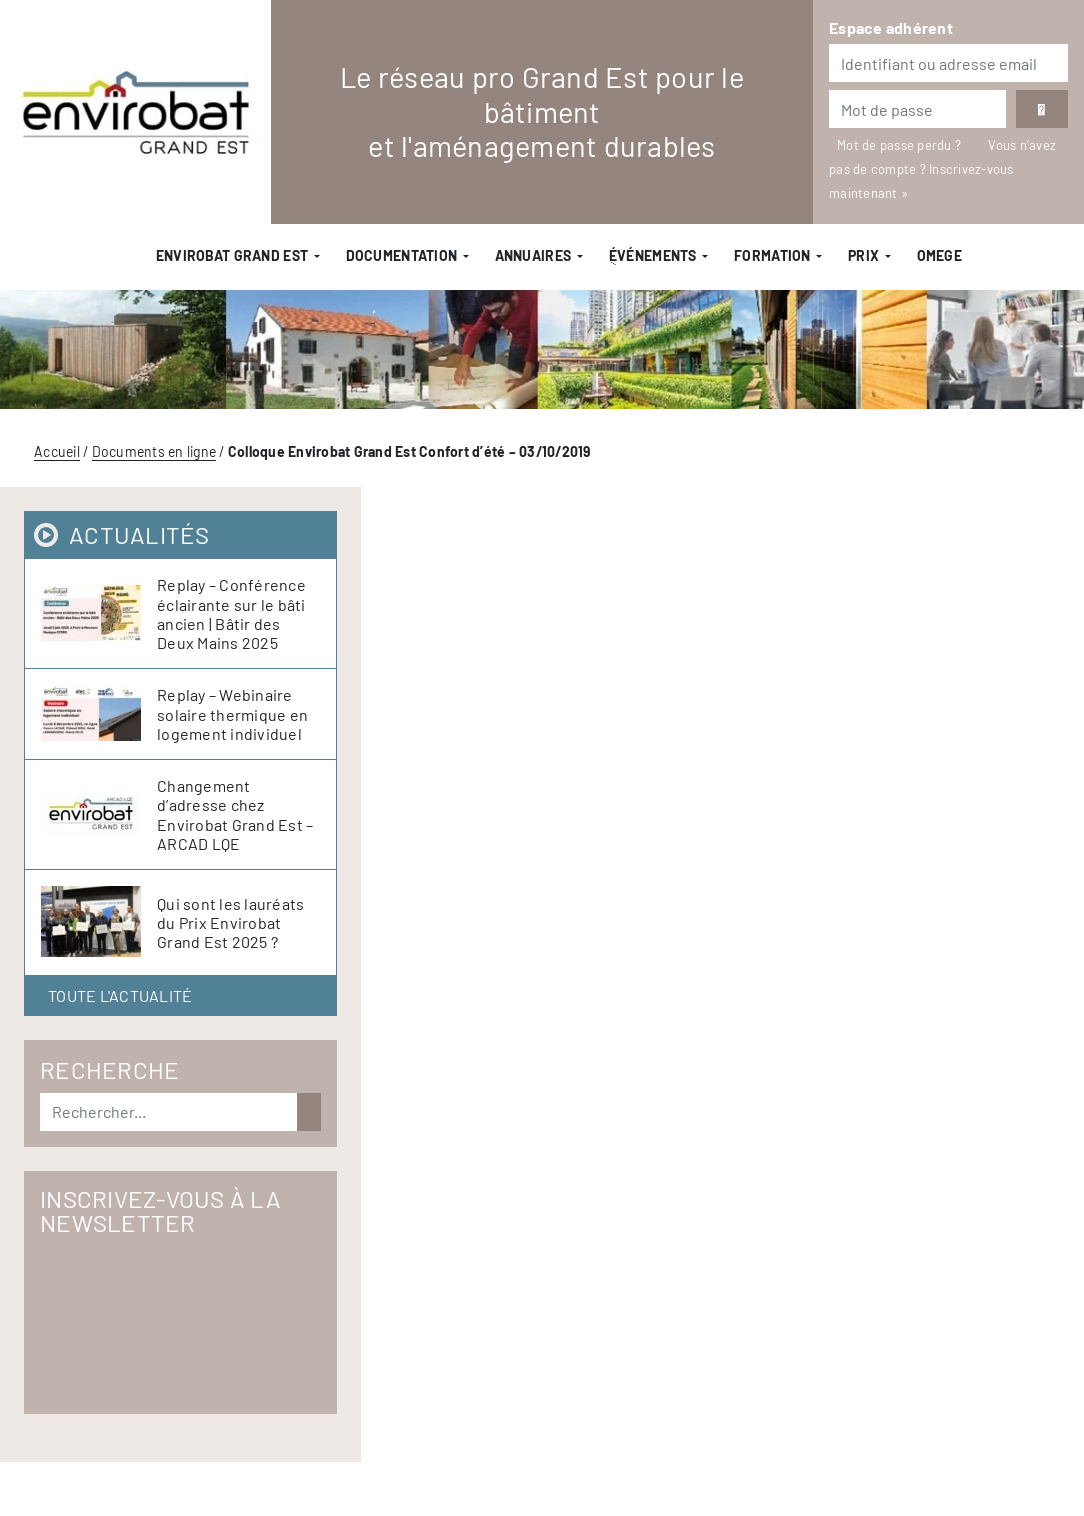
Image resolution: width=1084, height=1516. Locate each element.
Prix (863, 255)
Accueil (57, 451)
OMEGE (939, 255)
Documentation (402, 255)
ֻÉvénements (653, 255)
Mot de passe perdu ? (900, 145)
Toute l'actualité (120, 995)
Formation (772, 255)
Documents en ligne (154, 451)
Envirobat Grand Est (232, 255)
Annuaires (533, 255)
